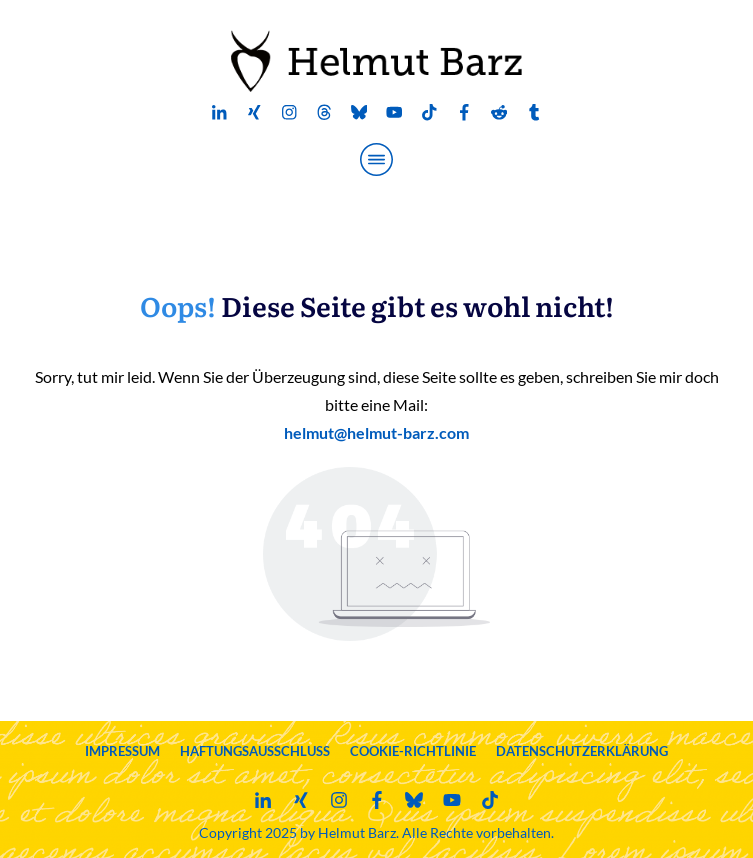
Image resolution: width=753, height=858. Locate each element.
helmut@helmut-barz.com (376, 432)
